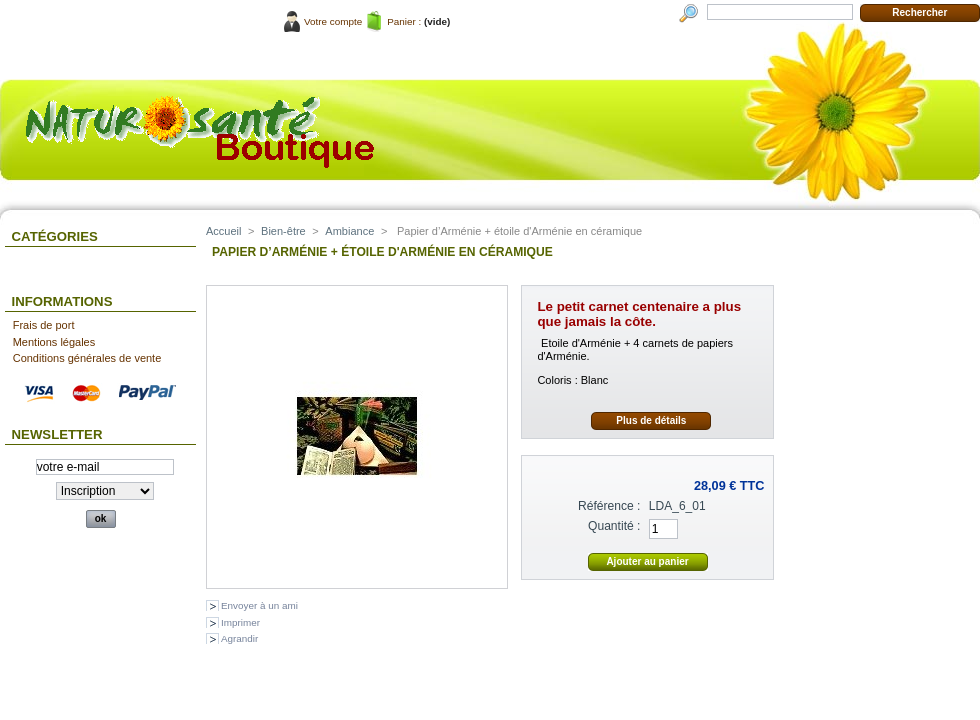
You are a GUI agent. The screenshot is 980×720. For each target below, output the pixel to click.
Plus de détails (651, 420)
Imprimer (240, 622)
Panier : (404, 21)
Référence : (609, 506)
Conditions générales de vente (87, 358)
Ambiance (349, 231)
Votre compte (333, 21)
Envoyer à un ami (259, 605)
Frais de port (44, 325)
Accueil (223, 231)
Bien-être (283, 231)
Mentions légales (54, 342)
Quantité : (614, 526)
